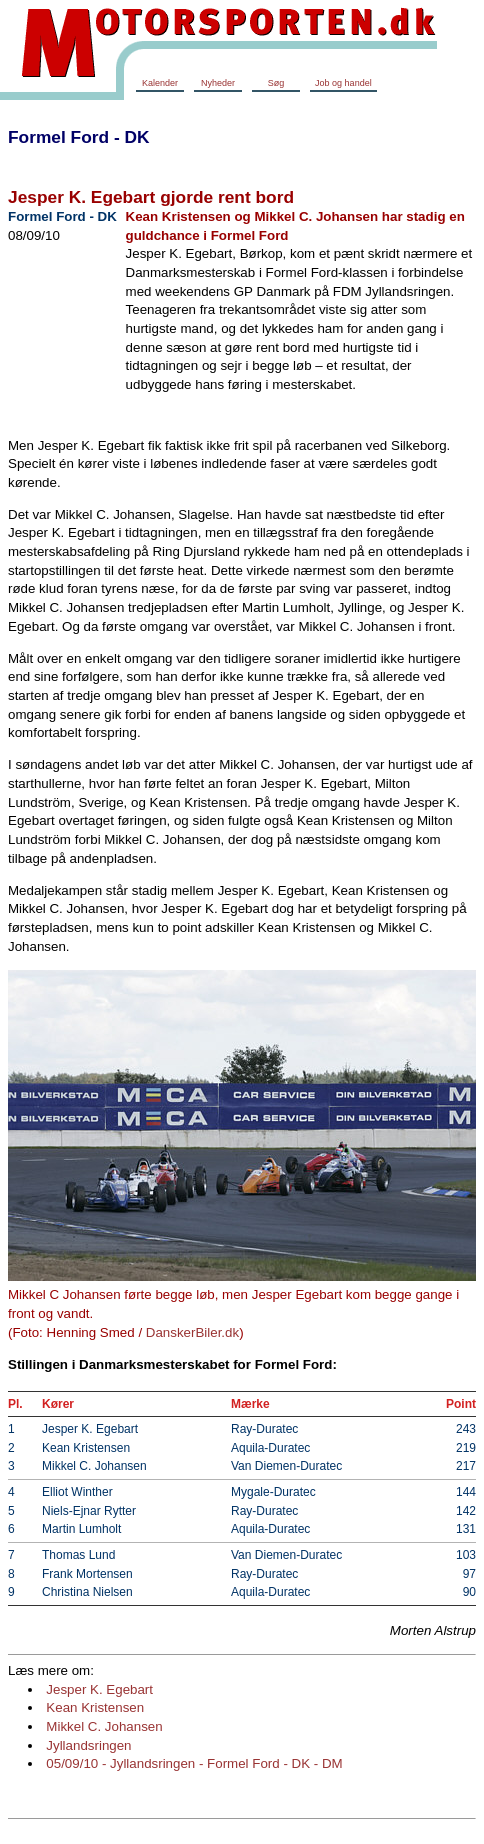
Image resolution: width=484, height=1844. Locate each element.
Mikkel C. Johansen (104, 1726)
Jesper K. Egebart (99, 1689)
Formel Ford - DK (79, 137)
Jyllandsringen (88, 1745)
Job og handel (343, 83)
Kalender (160, 83)
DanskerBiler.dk (192, 1332)
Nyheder (218, 83)
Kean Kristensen (95, 1707)
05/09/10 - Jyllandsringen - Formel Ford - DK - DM (194, 1763)
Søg (276, 83)
